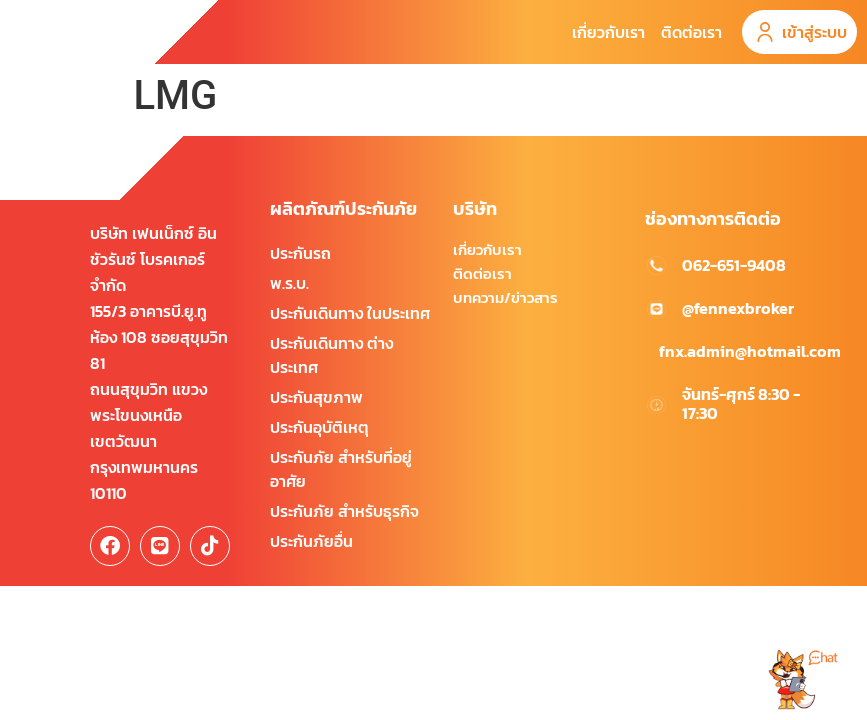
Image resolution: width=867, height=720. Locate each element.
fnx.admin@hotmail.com (750, 380)
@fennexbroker (738, 337)
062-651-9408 (734, 294)
